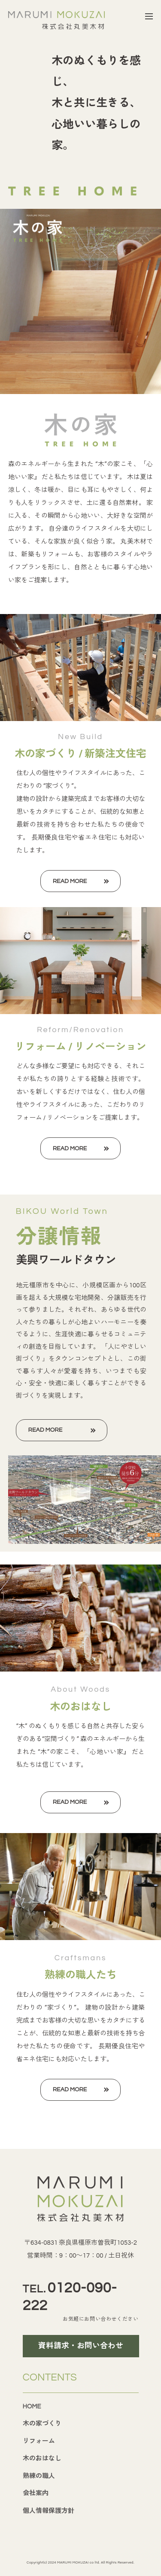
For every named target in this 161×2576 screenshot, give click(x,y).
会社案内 (36, 2493)
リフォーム (39, 2441)
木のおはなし (42, 2458)
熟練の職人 (39, 2476)
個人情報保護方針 (48, 2511)
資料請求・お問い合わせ (80, 2346)
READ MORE (70, 881)
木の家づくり (42, 2423)
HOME (32, 2406)
